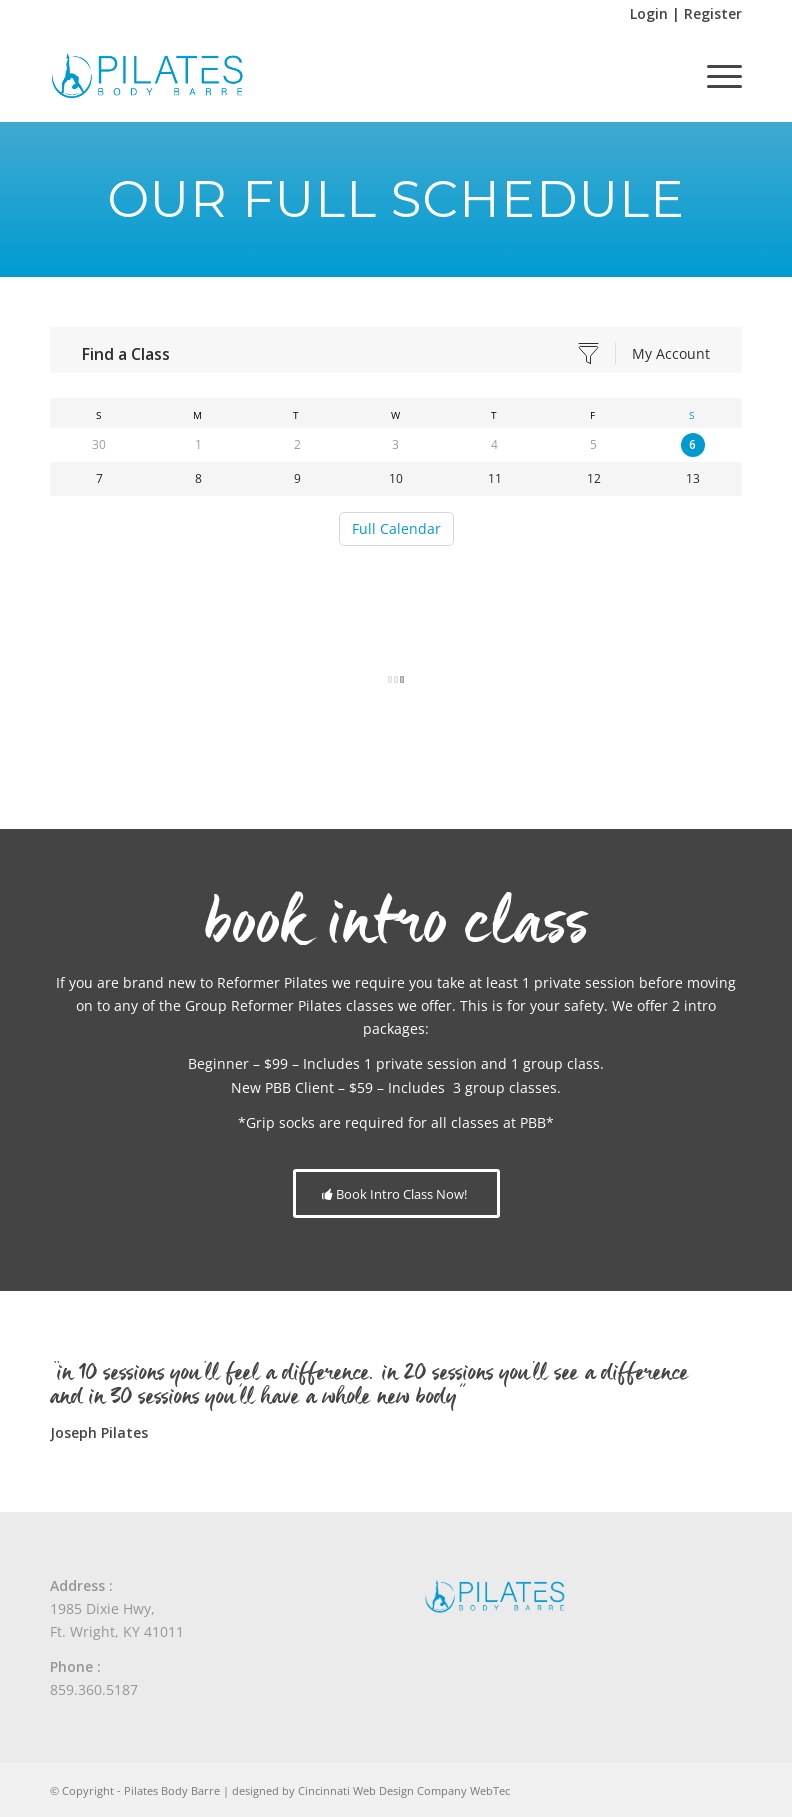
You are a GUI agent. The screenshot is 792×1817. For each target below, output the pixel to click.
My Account (671, 353)
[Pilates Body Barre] (147, 76)
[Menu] (714, 76)
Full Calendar (396, 528)
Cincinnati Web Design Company (382, 1790)
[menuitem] (714, 76)
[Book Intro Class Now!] (396, 1194)
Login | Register (686, 13)
